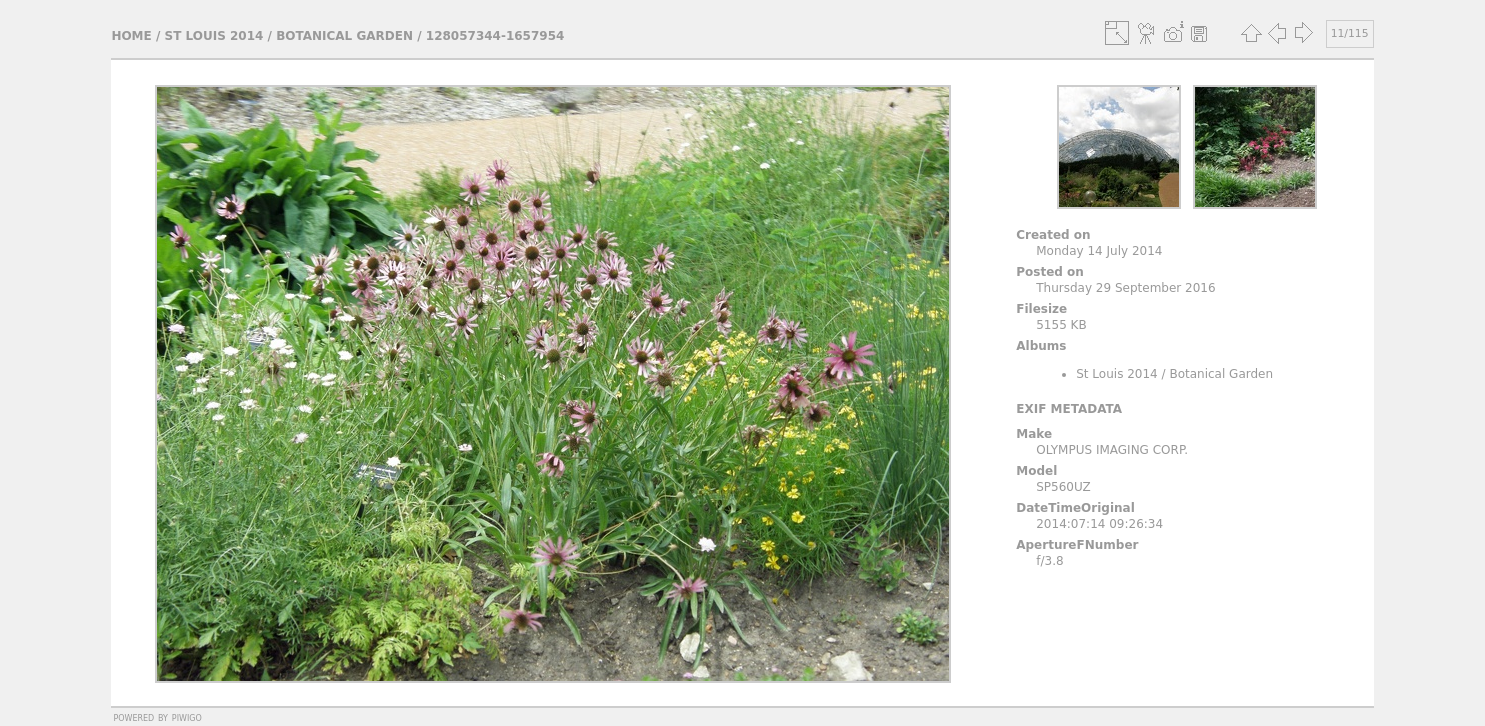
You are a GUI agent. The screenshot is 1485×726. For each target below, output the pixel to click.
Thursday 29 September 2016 (1125, 288)
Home (131, 36)
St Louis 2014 (214, 36)
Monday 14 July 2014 (1099, 251)
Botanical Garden (344, 36)
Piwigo (187, 717)
